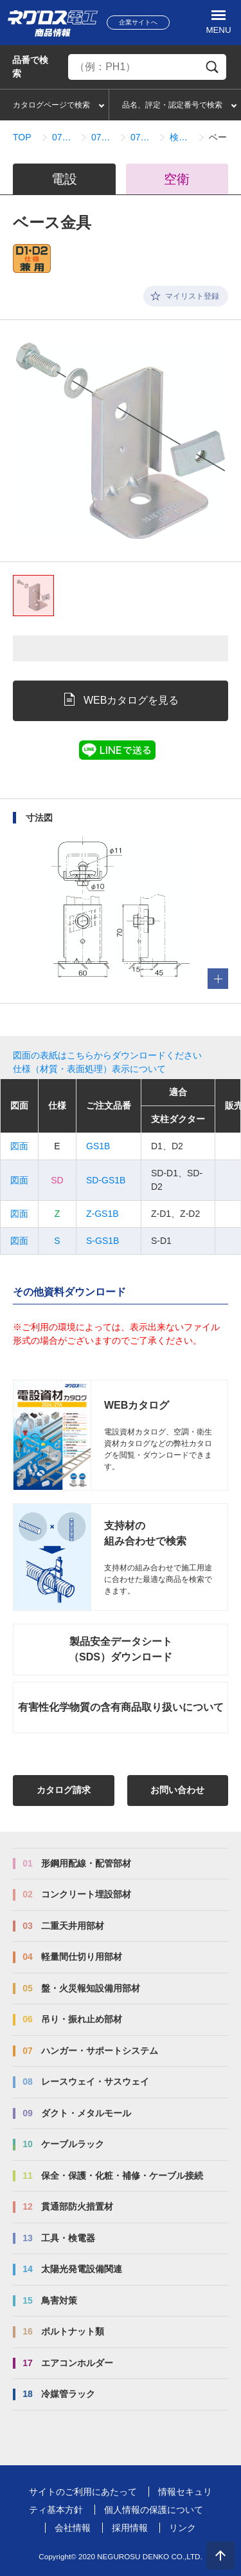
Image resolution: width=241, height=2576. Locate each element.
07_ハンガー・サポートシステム (64, 137)
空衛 (177, 179)
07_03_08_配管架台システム (142, 137)
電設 (64, 179)
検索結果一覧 (181, 137)
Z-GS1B (102, 1213)
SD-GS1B (105, 1180)
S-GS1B (102, 1241)
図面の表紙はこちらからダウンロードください (107, 1055)
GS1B (98, 1146)
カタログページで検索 (51, 104)
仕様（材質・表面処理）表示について (89, 1069)
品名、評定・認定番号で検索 (172, 104)
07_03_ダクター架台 (103, 137)
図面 (19, 1146)
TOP (22, 137)
